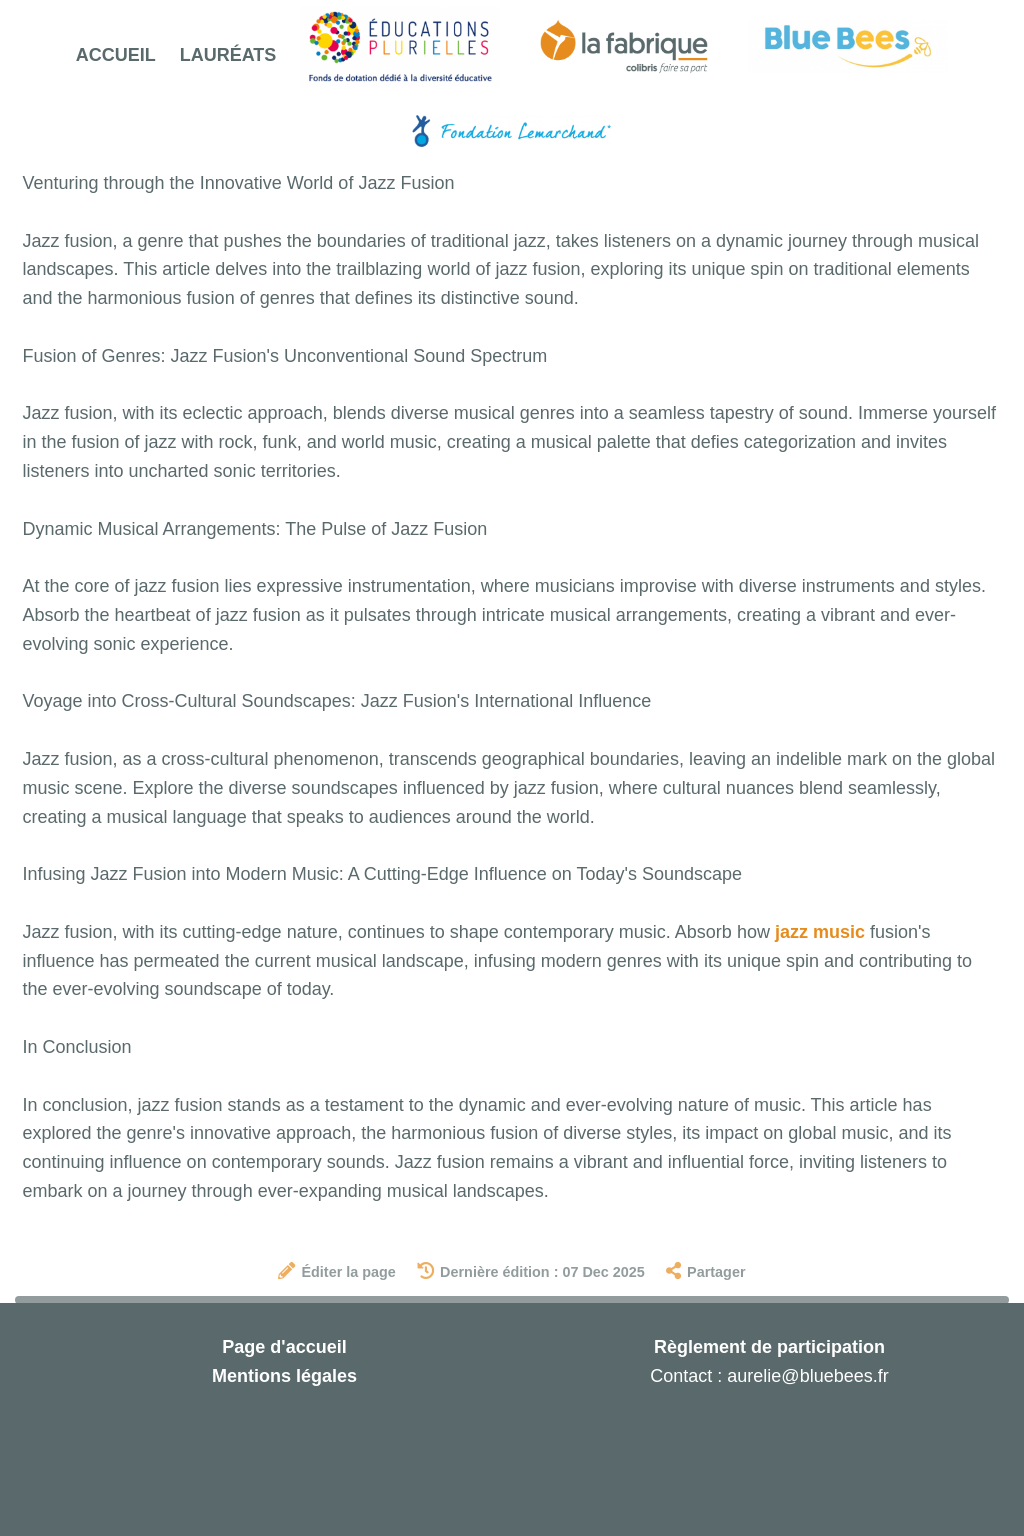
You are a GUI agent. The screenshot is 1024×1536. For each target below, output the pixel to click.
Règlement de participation (769, 1347)
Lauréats (228, 55)
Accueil (116, 55)
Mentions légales (284, 1376)
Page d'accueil (284, 1347)
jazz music (820, 932)
